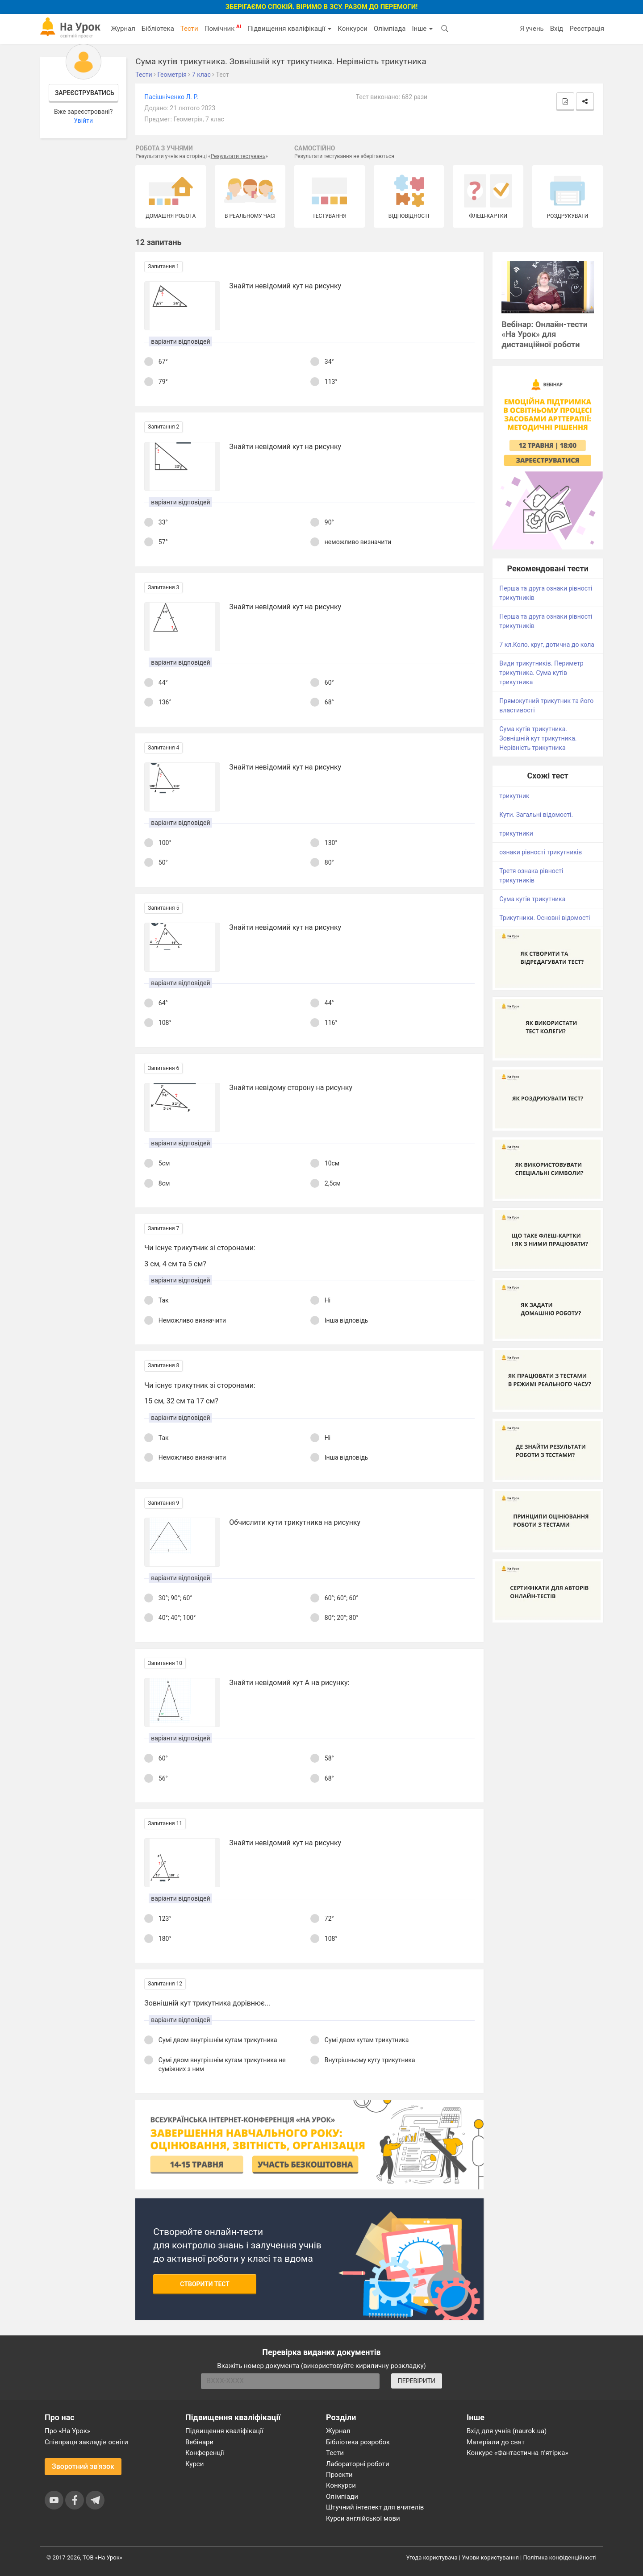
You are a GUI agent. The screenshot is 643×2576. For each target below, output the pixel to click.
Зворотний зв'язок (83, 2466)
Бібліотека (158, 29)
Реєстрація (586, 29)
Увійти (83, 120)
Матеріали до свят (496, 2442)
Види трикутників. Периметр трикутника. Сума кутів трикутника (541, 673)
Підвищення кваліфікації (289, 29)
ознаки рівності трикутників (540, 852)
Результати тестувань (238, 156)
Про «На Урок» (67, 2431)
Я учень (531, 29)
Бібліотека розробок (358, 2442)
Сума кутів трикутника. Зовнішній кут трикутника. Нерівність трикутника (537, 738)
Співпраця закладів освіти (86, 2442)
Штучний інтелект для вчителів (375, 2507)
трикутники (516, 833)
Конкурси (352, 29)
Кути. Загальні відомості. (536, 814)
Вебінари (199, 2442)
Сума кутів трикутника (532, 899)
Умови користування (490, 2557)
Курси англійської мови (363, 2518)
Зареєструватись (84, 92)
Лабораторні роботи (357, 2464)
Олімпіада (389, 29)
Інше (422, 29)
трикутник (514, 795)
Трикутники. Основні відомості (544, 917)
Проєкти (339, 2475)
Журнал (123, 29)
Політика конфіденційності (560, 2557)
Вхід (557, 29)
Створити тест (205, 2284)
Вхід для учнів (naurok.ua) (507, 2431)
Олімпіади (342, 2497)
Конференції (204, 2453)
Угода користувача (432, 2557)
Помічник (223, 28)
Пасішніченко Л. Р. (171, 96)
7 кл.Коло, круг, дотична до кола (546, 644)
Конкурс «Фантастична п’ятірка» (517, 2453)
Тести (189, 29)
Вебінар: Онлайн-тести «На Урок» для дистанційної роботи (544, 335)
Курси (194, 2464)
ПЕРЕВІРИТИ (416, 2381)
